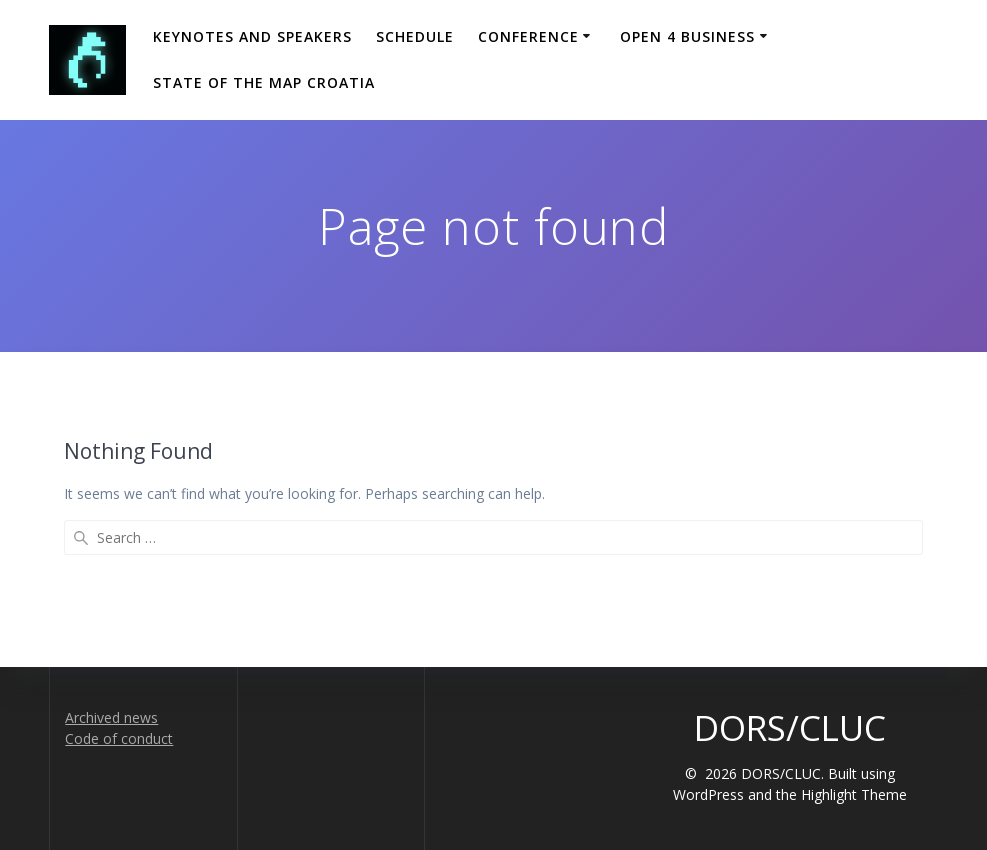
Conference (528, 36)
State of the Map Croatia (264, 82)
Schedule (415, 36)
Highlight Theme (854, 794)
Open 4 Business (687, 36)
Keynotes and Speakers (252, 36)
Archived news (111, 717)
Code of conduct (119, 738)
